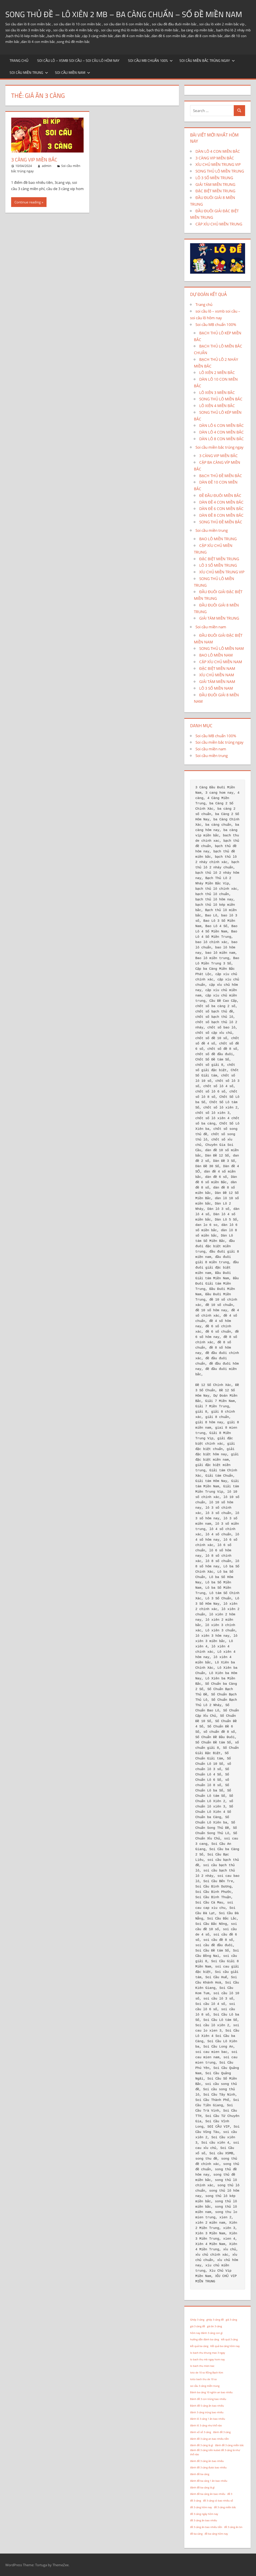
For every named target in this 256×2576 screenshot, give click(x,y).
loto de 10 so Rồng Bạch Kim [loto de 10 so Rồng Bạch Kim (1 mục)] (206, 2372)
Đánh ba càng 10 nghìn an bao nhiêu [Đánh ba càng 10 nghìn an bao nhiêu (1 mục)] (211, 2392)
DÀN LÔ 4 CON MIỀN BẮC (217, 151)
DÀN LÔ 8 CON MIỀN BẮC (221, 438)
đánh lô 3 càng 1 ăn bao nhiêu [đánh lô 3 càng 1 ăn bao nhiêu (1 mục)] (207, 2418)
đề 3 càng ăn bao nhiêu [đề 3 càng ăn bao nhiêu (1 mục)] (203, 2520)
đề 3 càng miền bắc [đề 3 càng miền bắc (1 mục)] (225, 2507)
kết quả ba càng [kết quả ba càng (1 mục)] (199, 2346)
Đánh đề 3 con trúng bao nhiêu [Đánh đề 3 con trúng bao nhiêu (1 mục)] (208, 2399)
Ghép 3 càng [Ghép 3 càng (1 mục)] (197, 2319)
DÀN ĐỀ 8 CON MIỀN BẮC (221, 515)
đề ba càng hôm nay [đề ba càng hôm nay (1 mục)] (216, 2533)
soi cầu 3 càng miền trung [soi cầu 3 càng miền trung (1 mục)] (204, 2385)
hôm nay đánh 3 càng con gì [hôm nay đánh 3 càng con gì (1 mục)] (206, 2333)
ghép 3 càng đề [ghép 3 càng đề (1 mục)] (215, 2319)
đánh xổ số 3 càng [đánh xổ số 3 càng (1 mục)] (200, 2432)
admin (46, 166)
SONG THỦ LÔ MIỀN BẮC (220, 399)
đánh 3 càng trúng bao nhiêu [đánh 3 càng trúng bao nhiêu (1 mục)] (206, 2412)
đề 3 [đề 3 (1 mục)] (229, 2494)
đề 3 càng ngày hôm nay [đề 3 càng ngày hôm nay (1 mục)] (204, 2513)
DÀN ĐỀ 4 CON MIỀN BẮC (221, 502)
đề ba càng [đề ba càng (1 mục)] (196, 2533)
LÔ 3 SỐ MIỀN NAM (216, 688)
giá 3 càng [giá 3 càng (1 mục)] (231, 2319)
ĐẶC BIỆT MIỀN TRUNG (215, 190)
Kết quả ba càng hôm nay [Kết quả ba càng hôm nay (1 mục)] (225, 2346)
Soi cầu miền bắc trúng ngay (207, 60)
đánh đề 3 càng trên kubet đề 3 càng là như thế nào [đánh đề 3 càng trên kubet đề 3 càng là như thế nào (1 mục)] (215, 2452)
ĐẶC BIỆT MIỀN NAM (217, 668)
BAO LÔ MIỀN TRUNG (218, 538)
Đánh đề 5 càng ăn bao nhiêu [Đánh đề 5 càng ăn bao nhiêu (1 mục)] (207, 2405)
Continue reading (27, 202)
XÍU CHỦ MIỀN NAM (216, 674)
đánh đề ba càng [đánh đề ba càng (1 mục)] (199, 2474)
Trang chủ (19, 60)
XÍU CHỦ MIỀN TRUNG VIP (218, 164)
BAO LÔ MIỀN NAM (216, 655)
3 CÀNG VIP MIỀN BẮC (34, 159)
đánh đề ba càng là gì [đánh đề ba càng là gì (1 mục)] (202, 2487)
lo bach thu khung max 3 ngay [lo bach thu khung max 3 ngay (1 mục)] (207, 2352)
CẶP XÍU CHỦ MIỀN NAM (220, 661)
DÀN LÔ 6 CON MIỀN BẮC (221, 425)
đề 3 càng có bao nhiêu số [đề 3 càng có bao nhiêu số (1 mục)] (218, 2500)
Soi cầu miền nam (72, 72)
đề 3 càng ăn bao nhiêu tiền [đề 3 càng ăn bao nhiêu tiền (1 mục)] (206, 2527)
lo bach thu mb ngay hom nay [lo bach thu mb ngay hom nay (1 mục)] (207, 2359)
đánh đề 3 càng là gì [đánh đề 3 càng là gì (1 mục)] (201, 2445)
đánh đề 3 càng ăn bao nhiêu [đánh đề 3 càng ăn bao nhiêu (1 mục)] (207, 2460)
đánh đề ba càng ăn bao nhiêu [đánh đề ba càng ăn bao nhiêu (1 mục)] (207, 2494)
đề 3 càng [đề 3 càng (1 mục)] (195, 2500)
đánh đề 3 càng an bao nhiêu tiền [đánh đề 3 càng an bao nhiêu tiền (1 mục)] (209, 2438)
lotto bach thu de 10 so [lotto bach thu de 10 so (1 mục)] (203, 2379)
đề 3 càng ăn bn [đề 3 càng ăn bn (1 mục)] (233, 2527)
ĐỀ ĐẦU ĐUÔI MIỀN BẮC (220, 495)
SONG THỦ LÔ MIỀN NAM (221, 648)
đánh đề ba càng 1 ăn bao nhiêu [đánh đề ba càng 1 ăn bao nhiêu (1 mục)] (208, 2480)
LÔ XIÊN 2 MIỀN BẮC (217, 372)
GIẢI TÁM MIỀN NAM (217, 681)
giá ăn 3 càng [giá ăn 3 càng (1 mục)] (214, 2326)
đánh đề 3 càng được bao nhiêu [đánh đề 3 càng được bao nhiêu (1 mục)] (208, 2467)
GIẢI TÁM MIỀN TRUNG (215, 184)
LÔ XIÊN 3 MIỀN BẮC (217, 392)
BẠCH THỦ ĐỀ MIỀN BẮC (220, 475)
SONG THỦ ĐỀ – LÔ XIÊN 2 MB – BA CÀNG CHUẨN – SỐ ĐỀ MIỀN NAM (125, 14)
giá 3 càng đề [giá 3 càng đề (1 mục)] (197, 2326)
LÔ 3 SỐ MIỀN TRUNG (214, 177)
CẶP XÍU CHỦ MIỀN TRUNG (218, 224)
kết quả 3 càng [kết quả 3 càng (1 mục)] (229, 2339)
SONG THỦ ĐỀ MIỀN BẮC (220, 521)
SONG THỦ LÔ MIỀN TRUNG (219, 171)
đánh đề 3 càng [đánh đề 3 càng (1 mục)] (222, 2432)
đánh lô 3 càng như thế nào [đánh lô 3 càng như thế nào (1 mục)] (206, 2425)
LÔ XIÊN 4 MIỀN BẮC (217, 405)
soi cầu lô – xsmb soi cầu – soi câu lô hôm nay (78, 60)
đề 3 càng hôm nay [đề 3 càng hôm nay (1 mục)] (201, 2507)
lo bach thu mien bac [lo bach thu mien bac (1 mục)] (202, 2365)
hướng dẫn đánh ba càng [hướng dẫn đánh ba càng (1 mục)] (204, 2339)
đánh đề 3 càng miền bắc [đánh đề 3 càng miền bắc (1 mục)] (229, 2445)
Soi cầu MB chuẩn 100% (150, 60)
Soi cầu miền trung (29, 72)
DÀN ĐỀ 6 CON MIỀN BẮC (221, 508)
